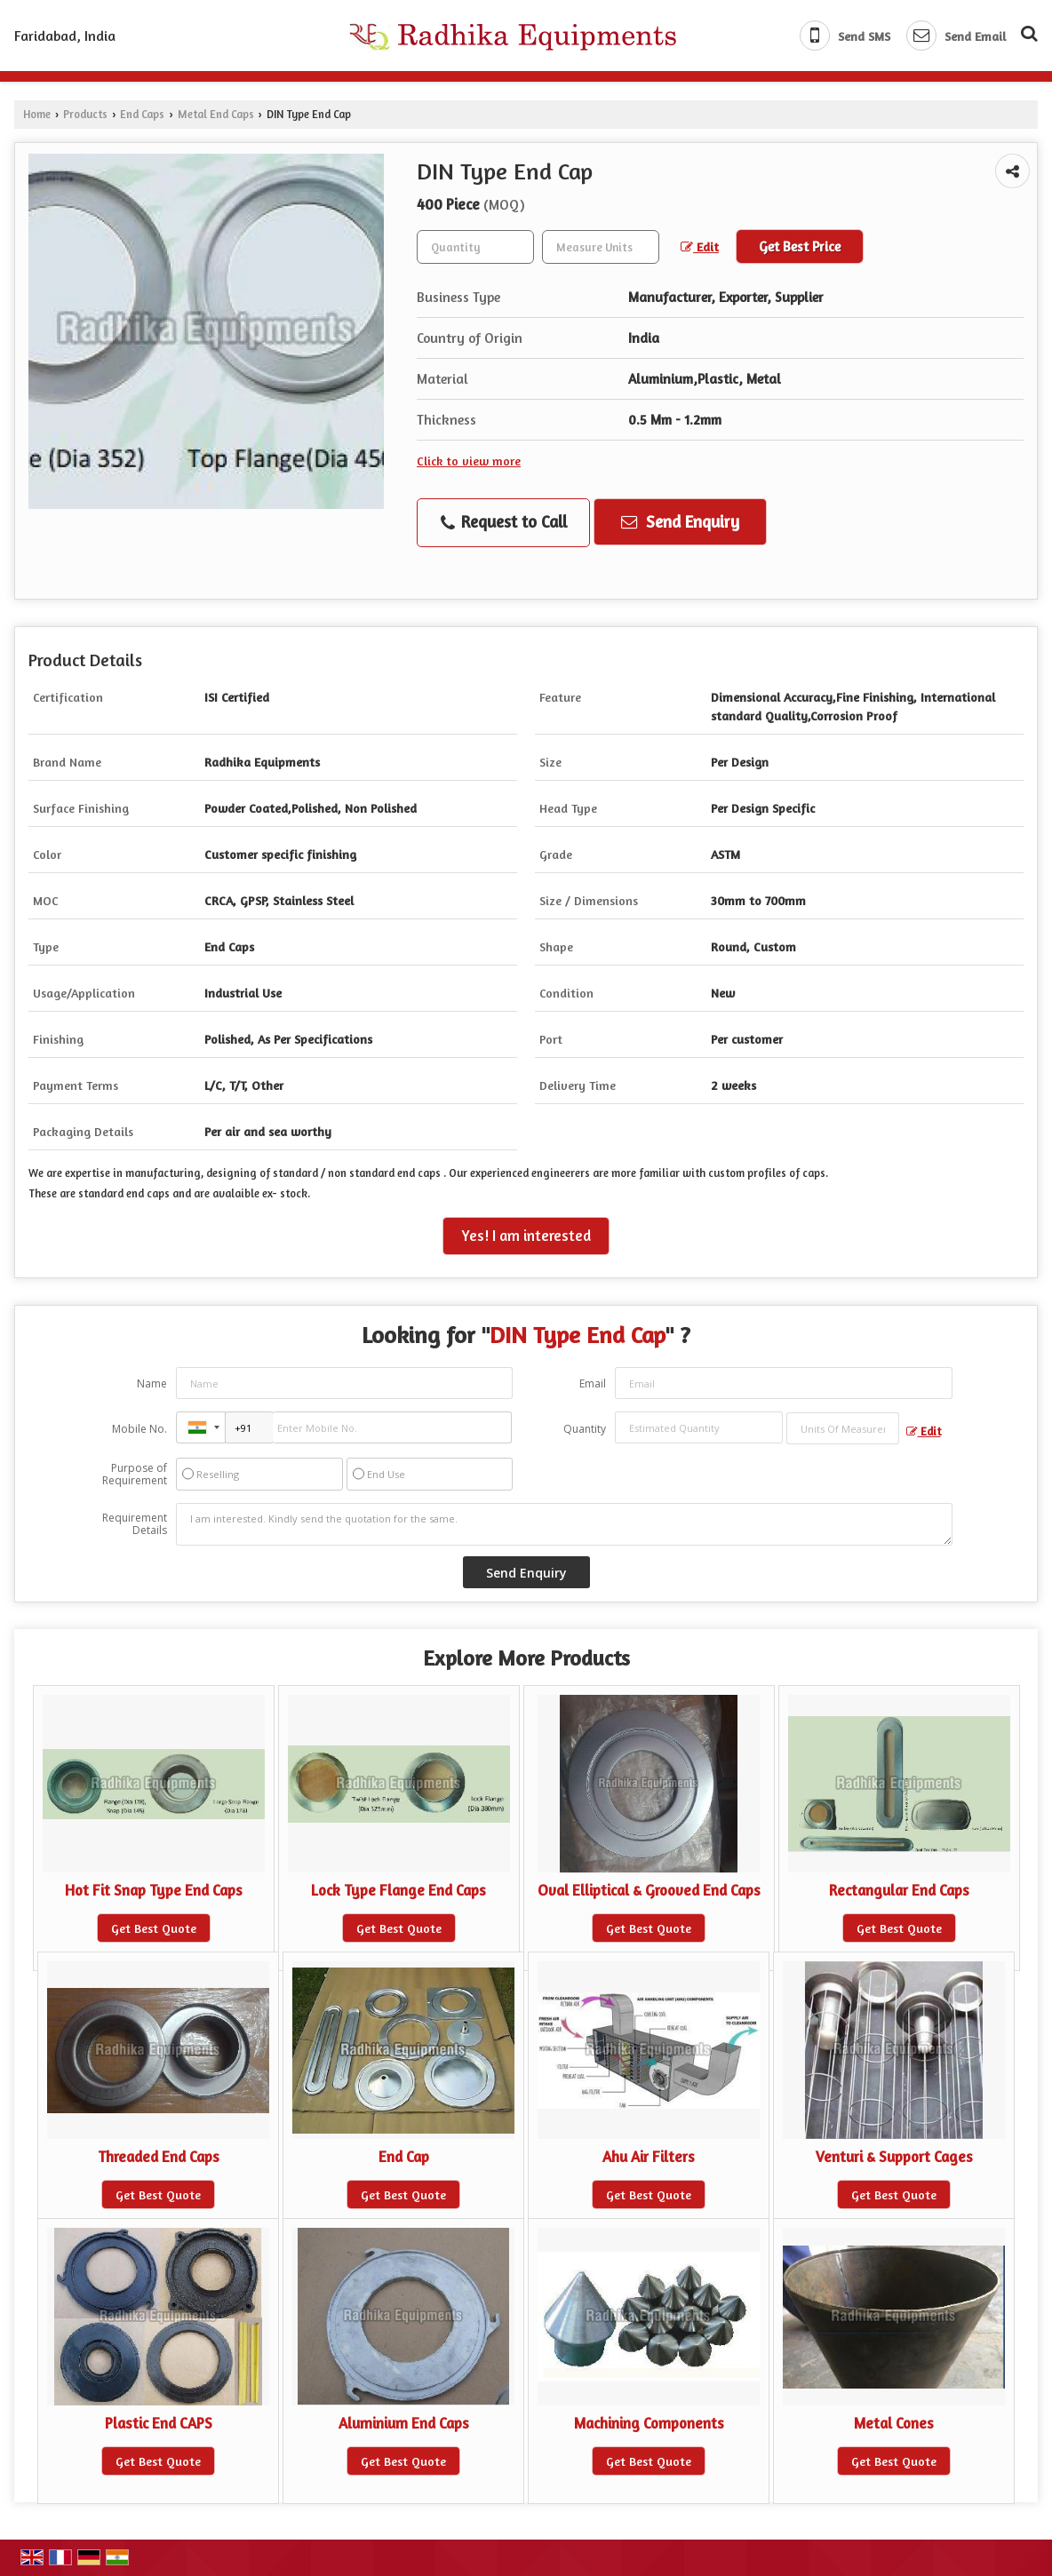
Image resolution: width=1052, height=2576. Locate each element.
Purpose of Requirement (134, 1474)
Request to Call (504, 522)
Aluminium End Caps (404, 2423)
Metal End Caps (216, 114)
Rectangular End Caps (899, 1890)
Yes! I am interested (526, 1235)
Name (152, 1383)
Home (37, 114)
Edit (700, 246)
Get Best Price (800, 246)
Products (85, 114)
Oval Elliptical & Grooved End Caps (649, 1890)
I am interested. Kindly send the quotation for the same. (564, 1524)
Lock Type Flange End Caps (398, 1890)
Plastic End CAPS (158, 2423)
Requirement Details (134, 1524)
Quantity (584, 1428)
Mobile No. (139, 1428)
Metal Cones (894, 2423)
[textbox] (600, 247)
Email (592, 1383)
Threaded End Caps (158, 2157)
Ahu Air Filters (648, 2157)
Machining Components (649, 2423)
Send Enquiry (680, 521)
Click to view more (469, 460)
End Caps (142, 114)
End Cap (404, 2157)
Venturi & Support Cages (894, 2157)
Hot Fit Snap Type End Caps (154, 1890)
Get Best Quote (153, 1928)
